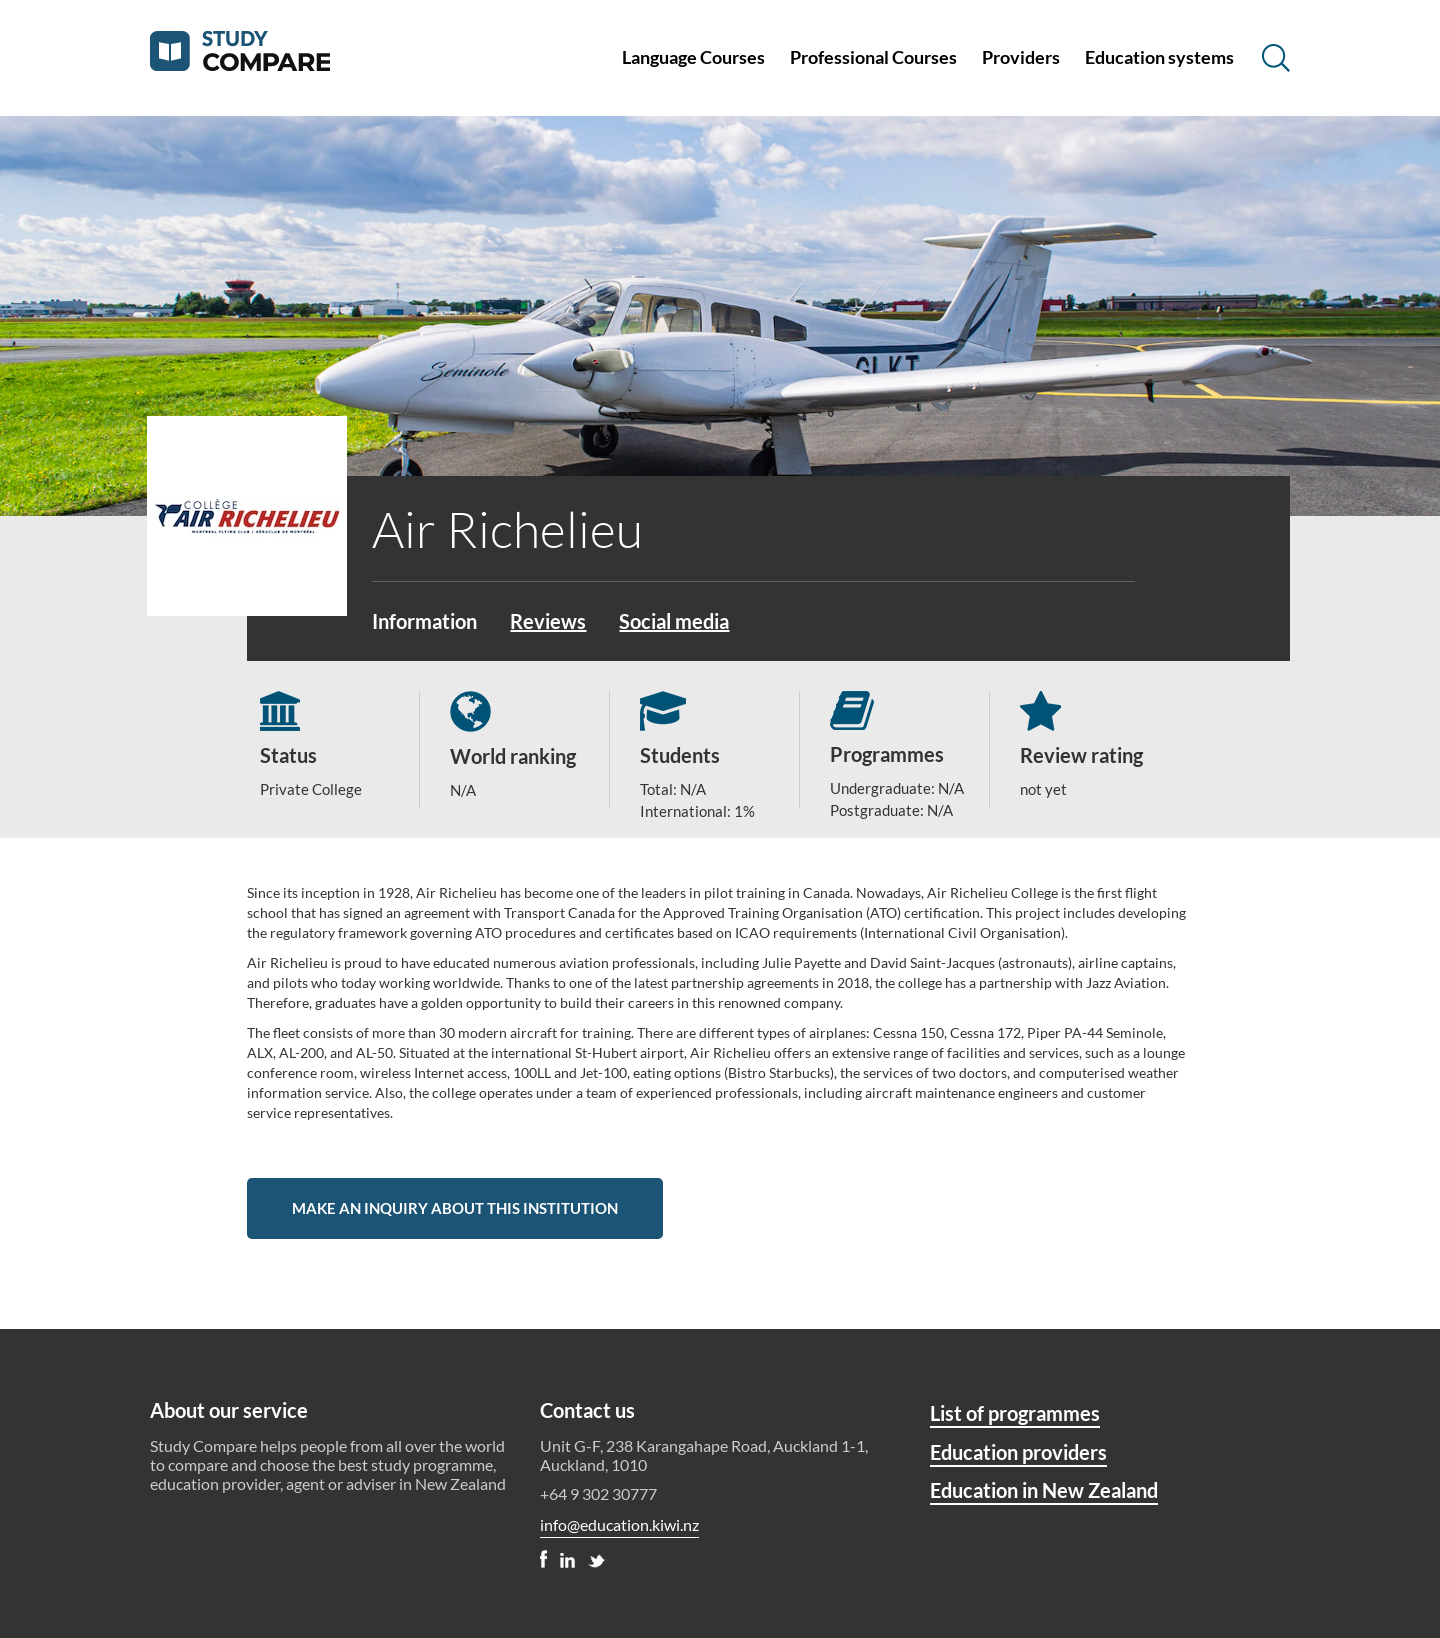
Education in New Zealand (1044, 1490)
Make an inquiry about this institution (455, 1208)
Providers (1021, 57)
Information (424, 621)
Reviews (548, 621)
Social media (674, 621)
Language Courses (693, 57)
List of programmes (1015, 1413)
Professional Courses (873, 57)
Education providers (1018, 1452)
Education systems (1159, 57)
